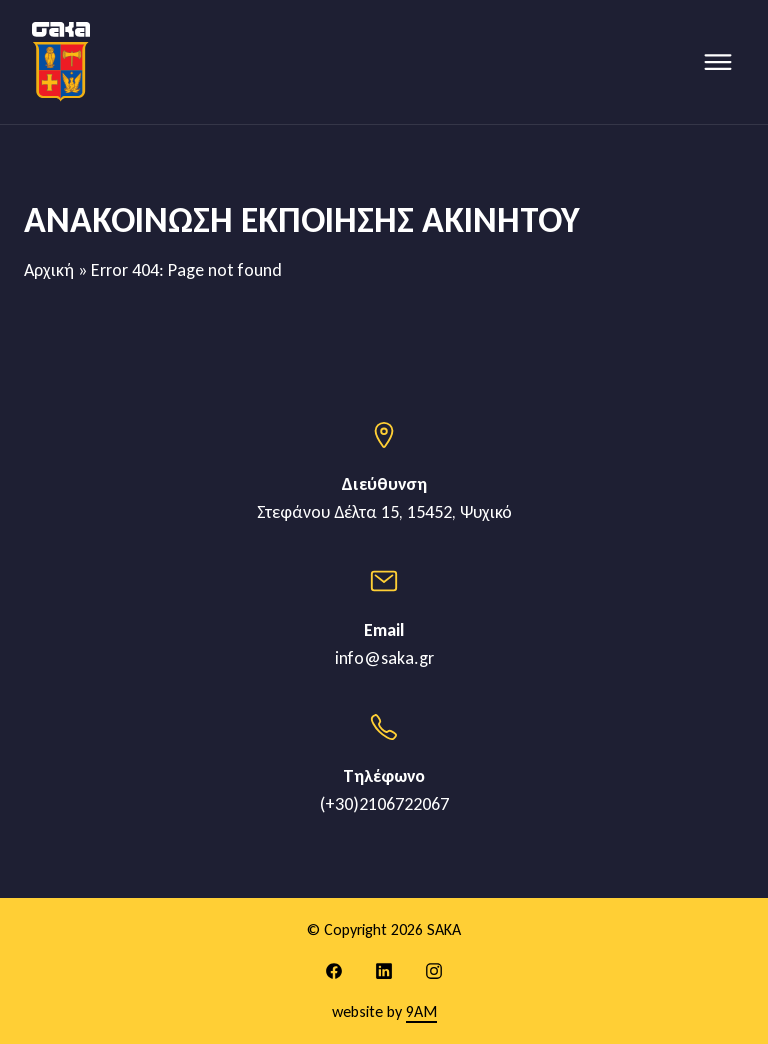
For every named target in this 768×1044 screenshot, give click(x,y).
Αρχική (49, 270)
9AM (421, 1011)
